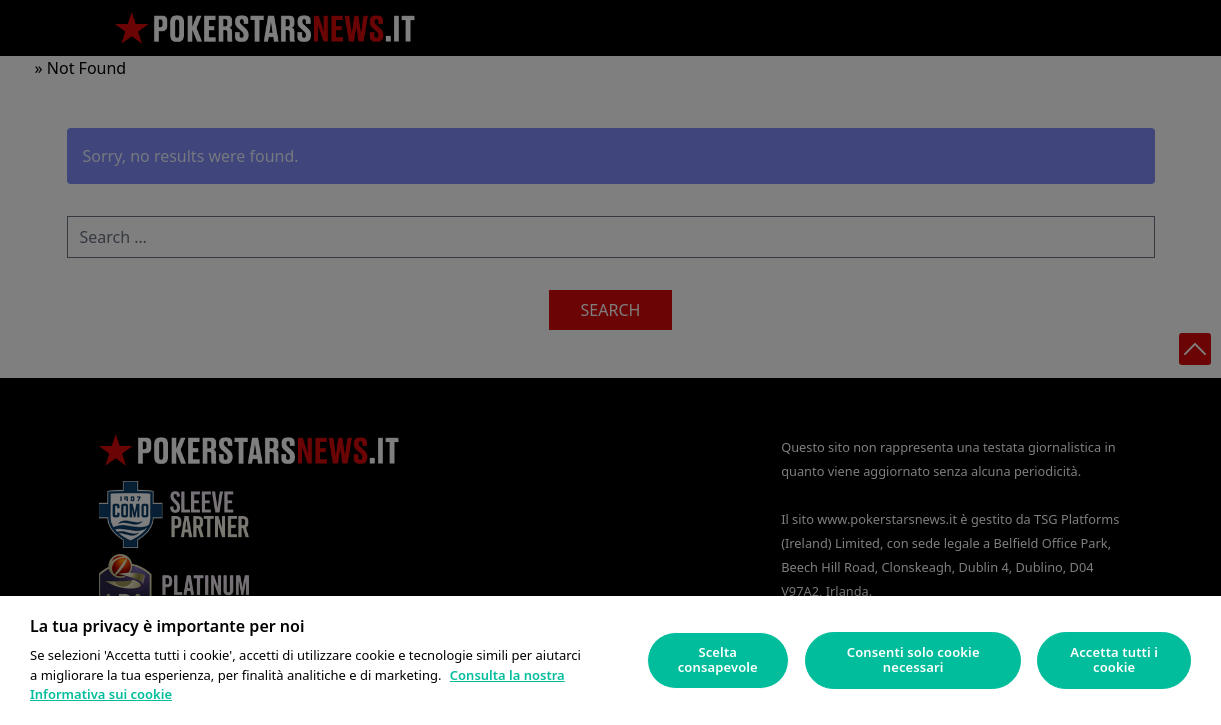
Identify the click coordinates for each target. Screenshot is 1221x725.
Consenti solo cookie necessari (913, 660)
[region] (610, 660)
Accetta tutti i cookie (1114, 660)
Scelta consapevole (718, 660)
